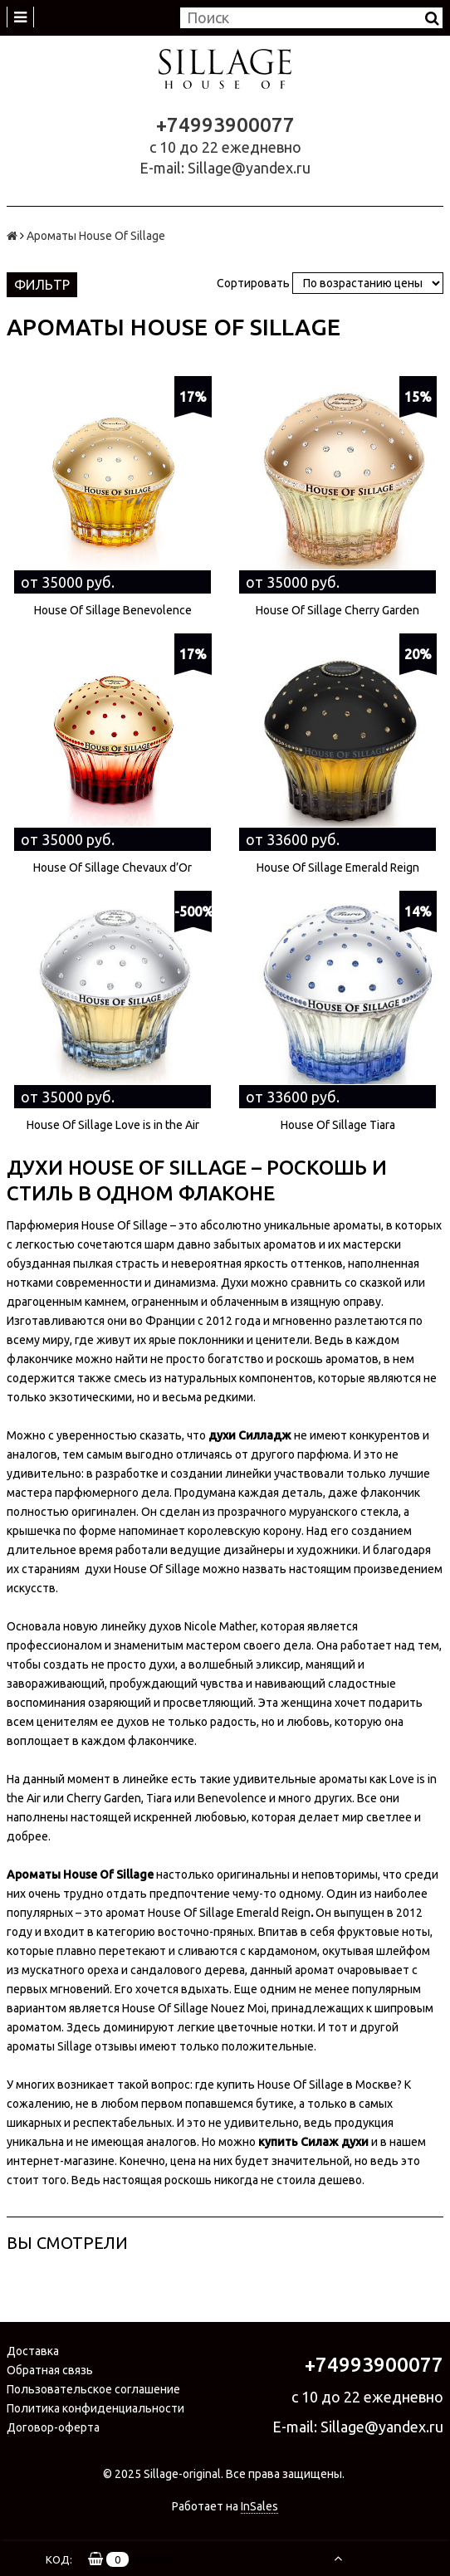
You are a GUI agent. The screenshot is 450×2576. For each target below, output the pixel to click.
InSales (259, 2506)
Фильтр (42, 284)
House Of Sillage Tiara (338, 1125)
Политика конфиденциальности (95, 2408)
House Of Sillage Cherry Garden (337, 610)
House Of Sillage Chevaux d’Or (112, 867)
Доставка (33, 2351)
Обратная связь (50, 2370)
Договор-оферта (53, 2427)
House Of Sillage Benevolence (113, 610)
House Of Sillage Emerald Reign (338, 867)
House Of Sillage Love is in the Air (113, 1125)
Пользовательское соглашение (93, 2389)
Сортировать (253, 283)
